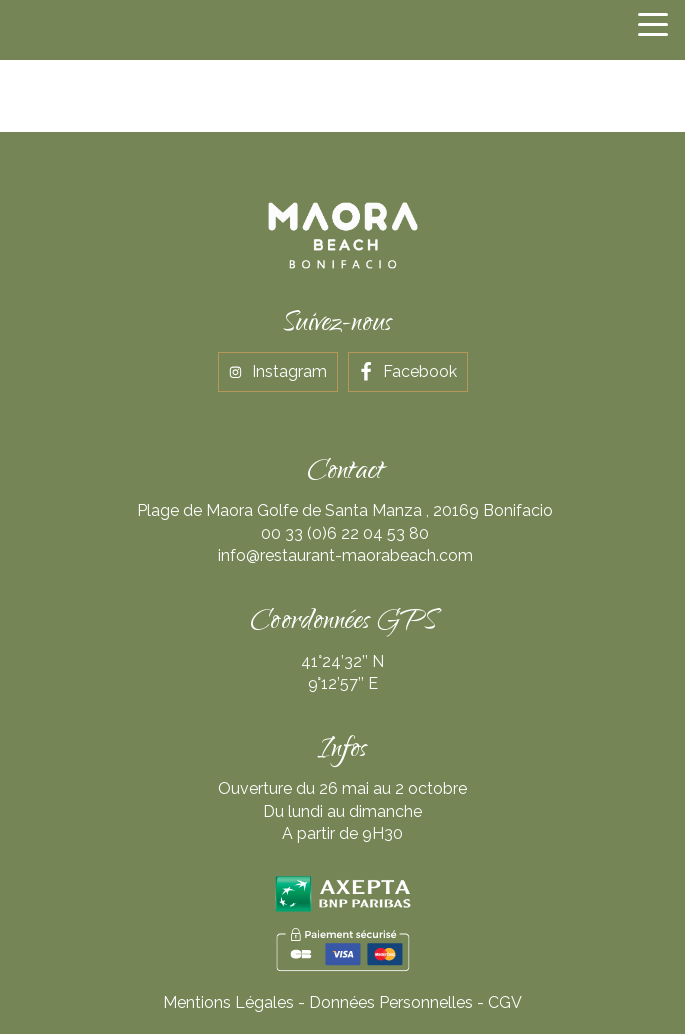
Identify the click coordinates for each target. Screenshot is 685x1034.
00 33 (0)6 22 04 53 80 (345, 533)
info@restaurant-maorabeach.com (345, 555)
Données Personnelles (391, 1002)
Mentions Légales (228, 1002)
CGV (505, 1002)
